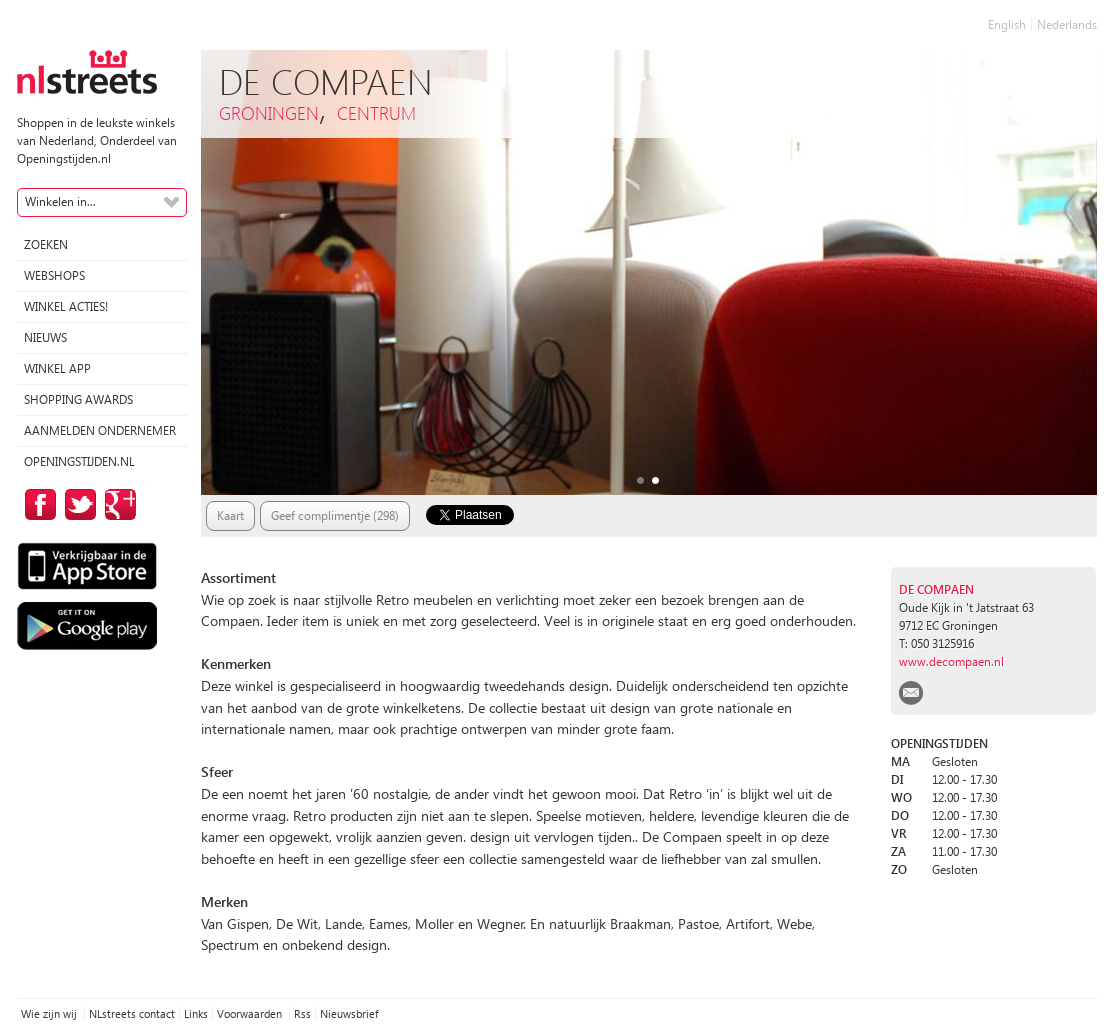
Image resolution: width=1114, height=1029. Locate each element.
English (1007, 24)
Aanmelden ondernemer (100, 430)
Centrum (376, 112)
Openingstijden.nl (79, 461)
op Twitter (77, 504)
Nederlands (1067, 24)
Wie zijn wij (50, 1013)
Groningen (269, 112)
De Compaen (936, 589)
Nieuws (45, 337)
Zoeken (46, 244)
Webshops (54, 275)
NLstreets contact (132, 1013)
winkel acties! (66, 306)
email (911, 693)
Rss (302, 1013)
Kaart (230, 515)
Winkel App (57, 368)
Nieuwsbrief (349, 1013)
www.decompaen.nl (951, 661)
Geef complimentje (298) (335, 515)
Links (196, 1013)
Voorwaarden (251, 1013)
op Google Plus (117, 504)
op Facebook (37, 504)
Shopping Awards (78, 399)
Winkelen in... (60, 201)
